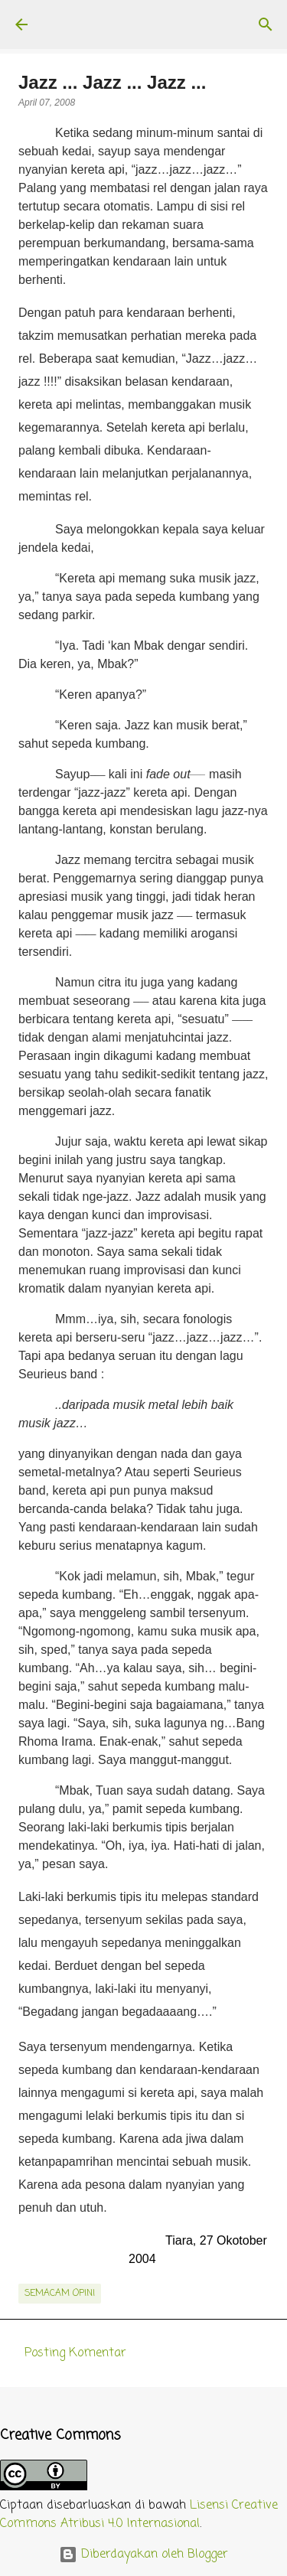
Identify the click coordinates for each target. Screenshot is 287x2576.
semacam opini (59, 2293)
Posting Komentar (75, 2353)
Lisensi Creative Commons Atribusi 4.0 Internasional (139, 2514)
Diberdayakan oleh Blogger (143, 2554)
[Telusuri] (265, 24)
